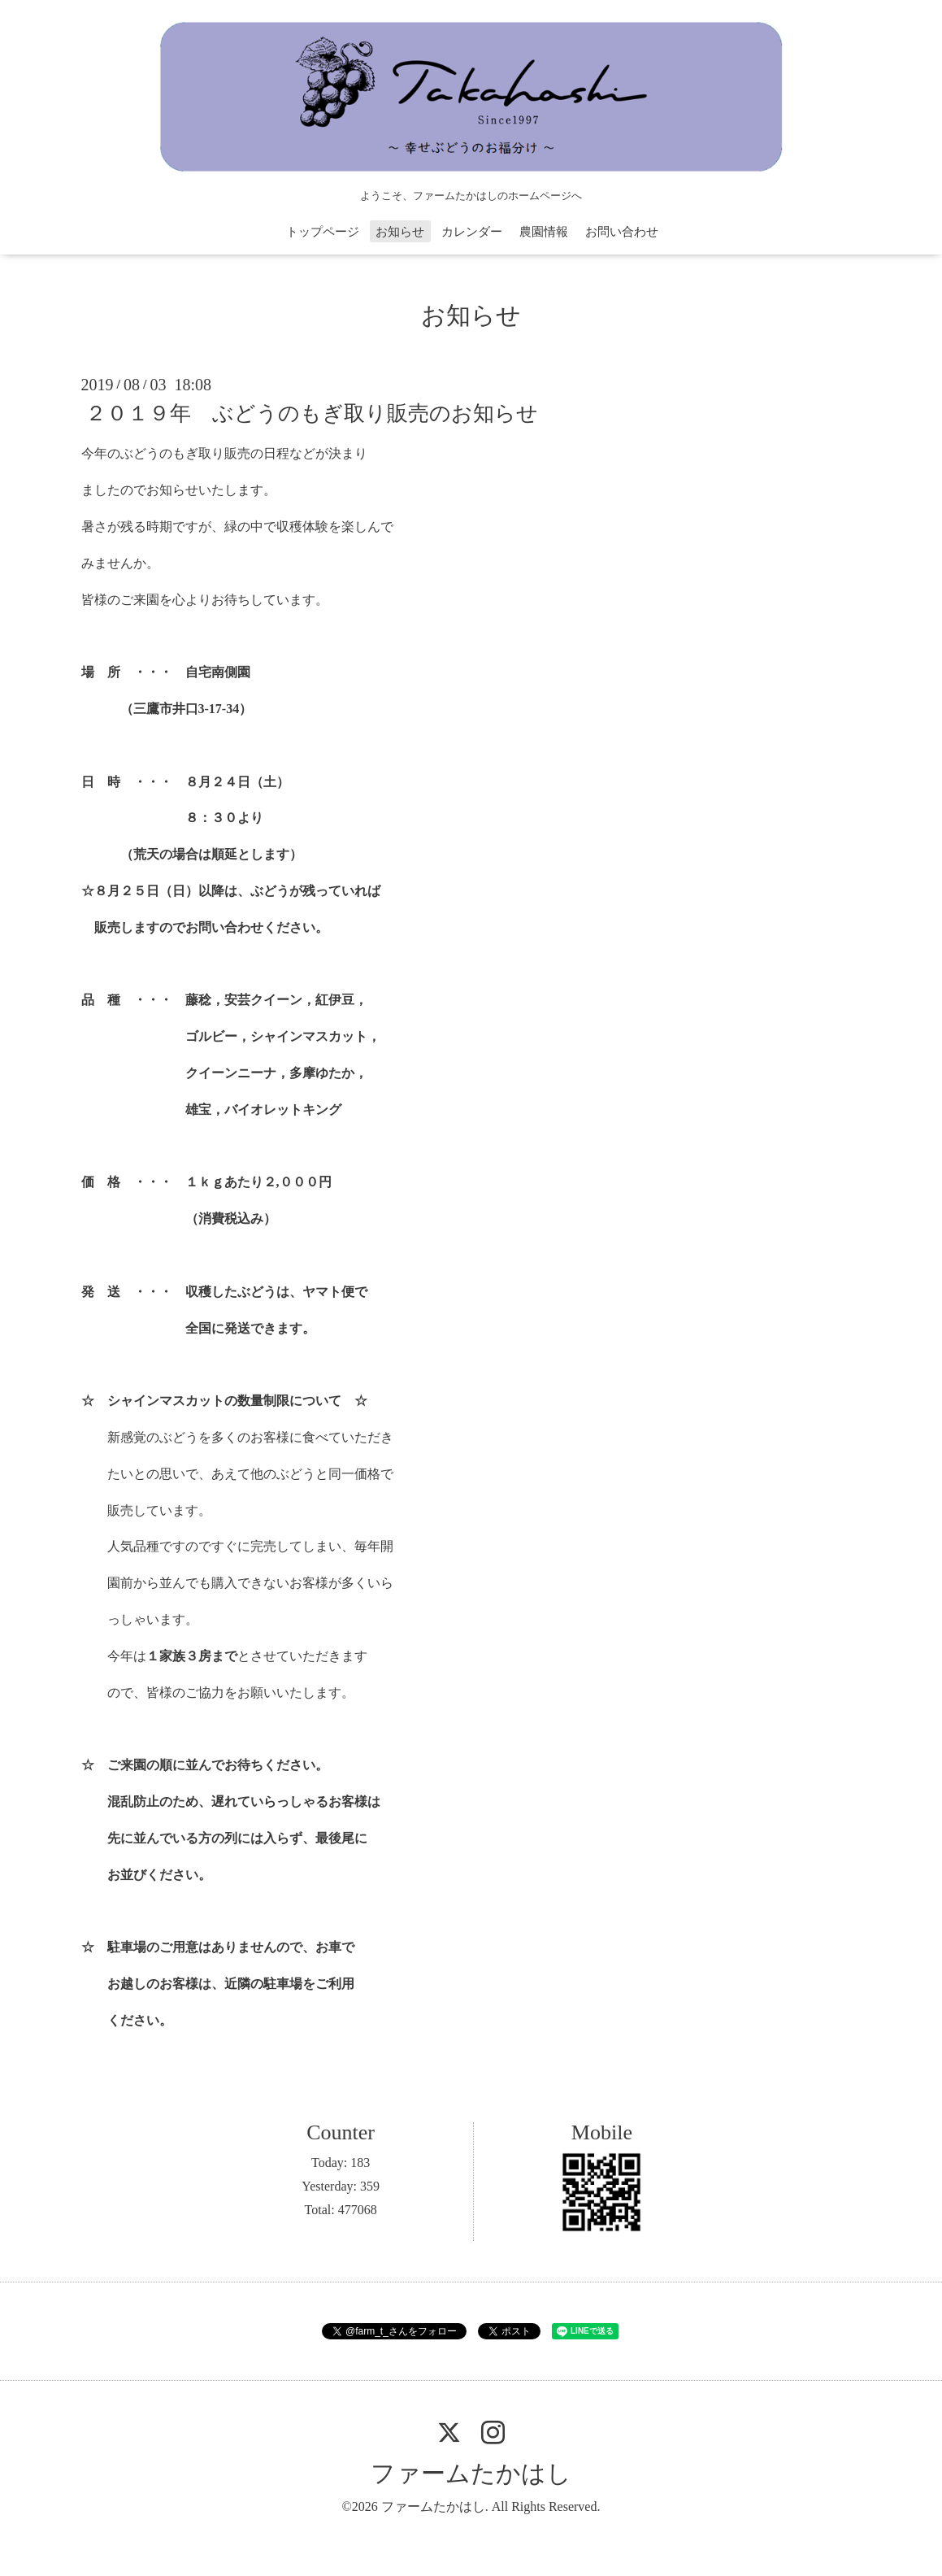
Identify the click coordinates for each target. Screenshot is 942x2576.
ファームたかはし (471, 2473)
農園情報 (543, 231)
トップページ (322, 231)
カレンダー (471, 231)
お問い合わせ (621, 231)
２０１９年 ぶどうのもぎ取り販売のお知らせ (311, 413)
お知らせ (399, 231)
